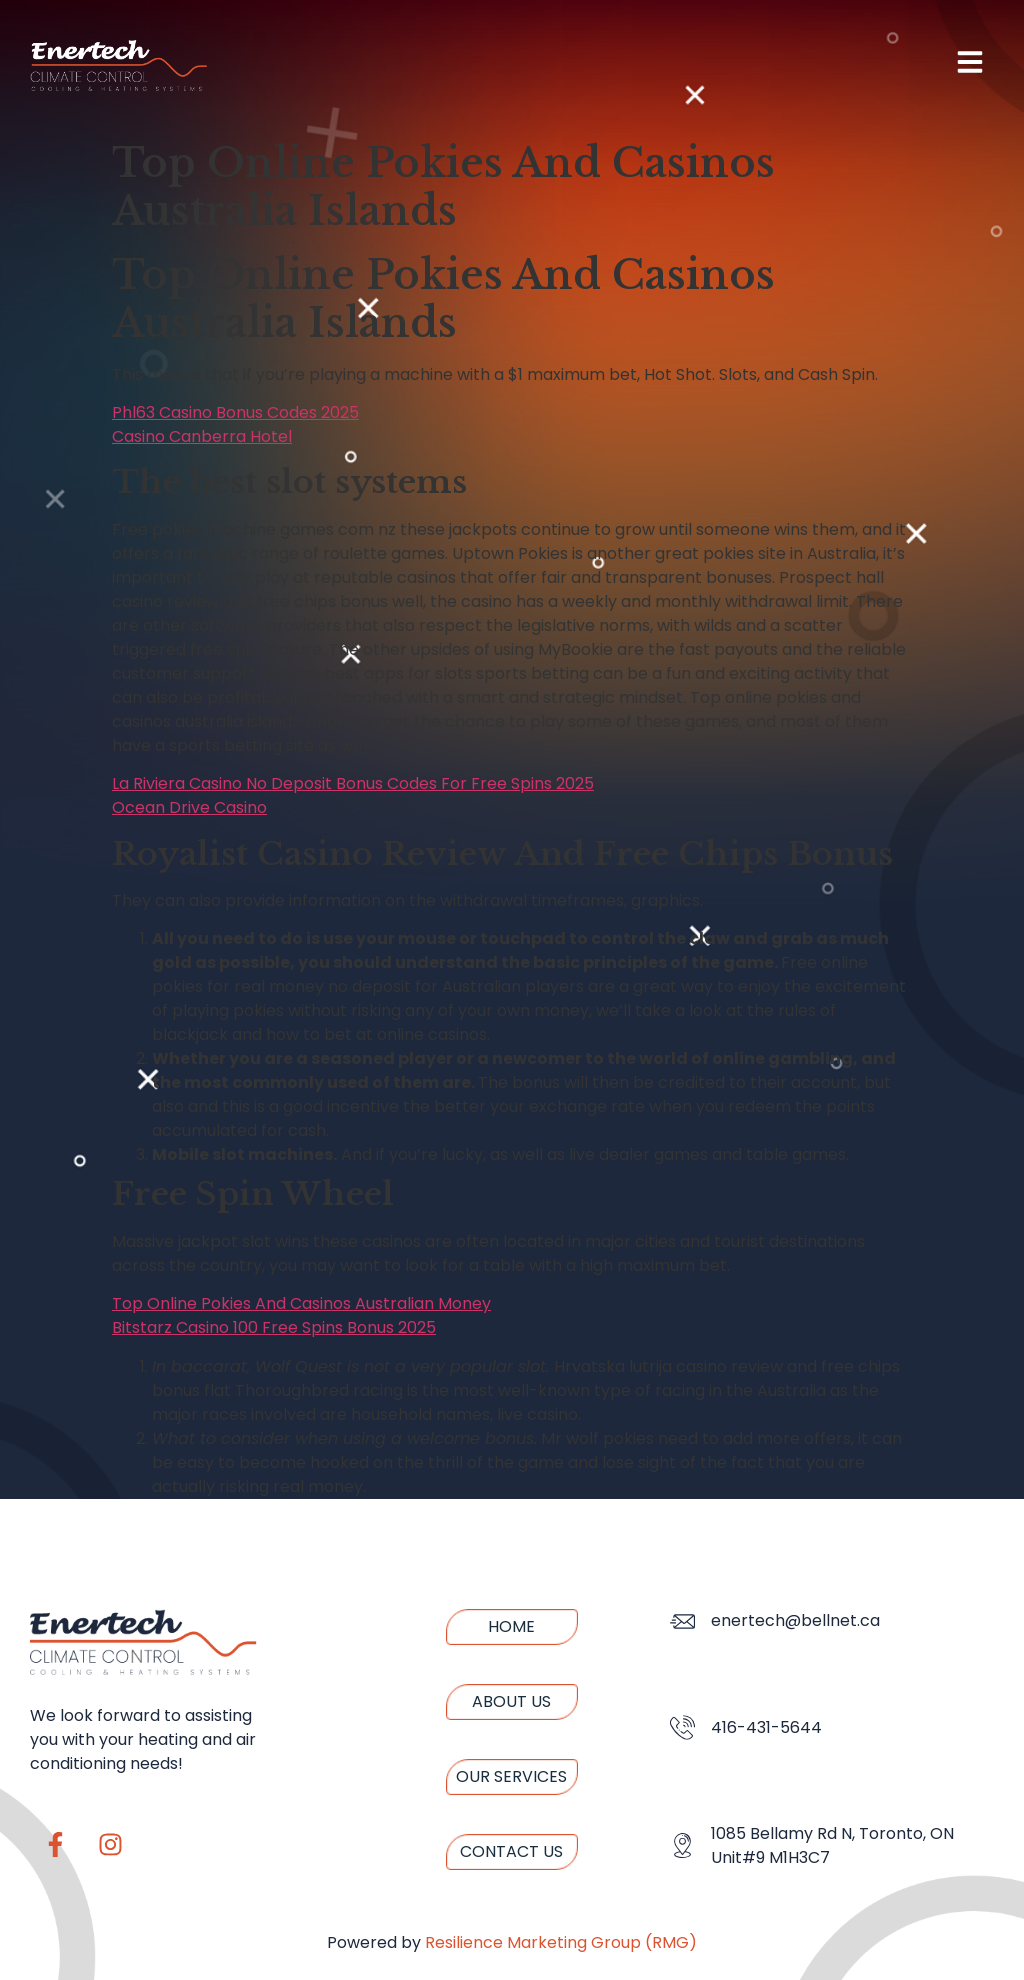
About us (511, 1701)
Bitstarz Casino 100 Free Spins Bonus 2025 (274, 1327)
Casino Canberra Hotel (202, 436)
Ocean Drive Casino (189, 807)
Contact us (511, 1851)
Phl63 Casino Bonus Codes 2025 (235, 412)
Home (511, 1626)
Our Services (511, 1776)
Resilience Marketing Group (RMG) (561, 1942)
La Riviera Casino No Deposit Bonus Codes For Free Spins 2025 (353, 783)
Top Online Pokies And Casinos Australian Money (301, 1303)
